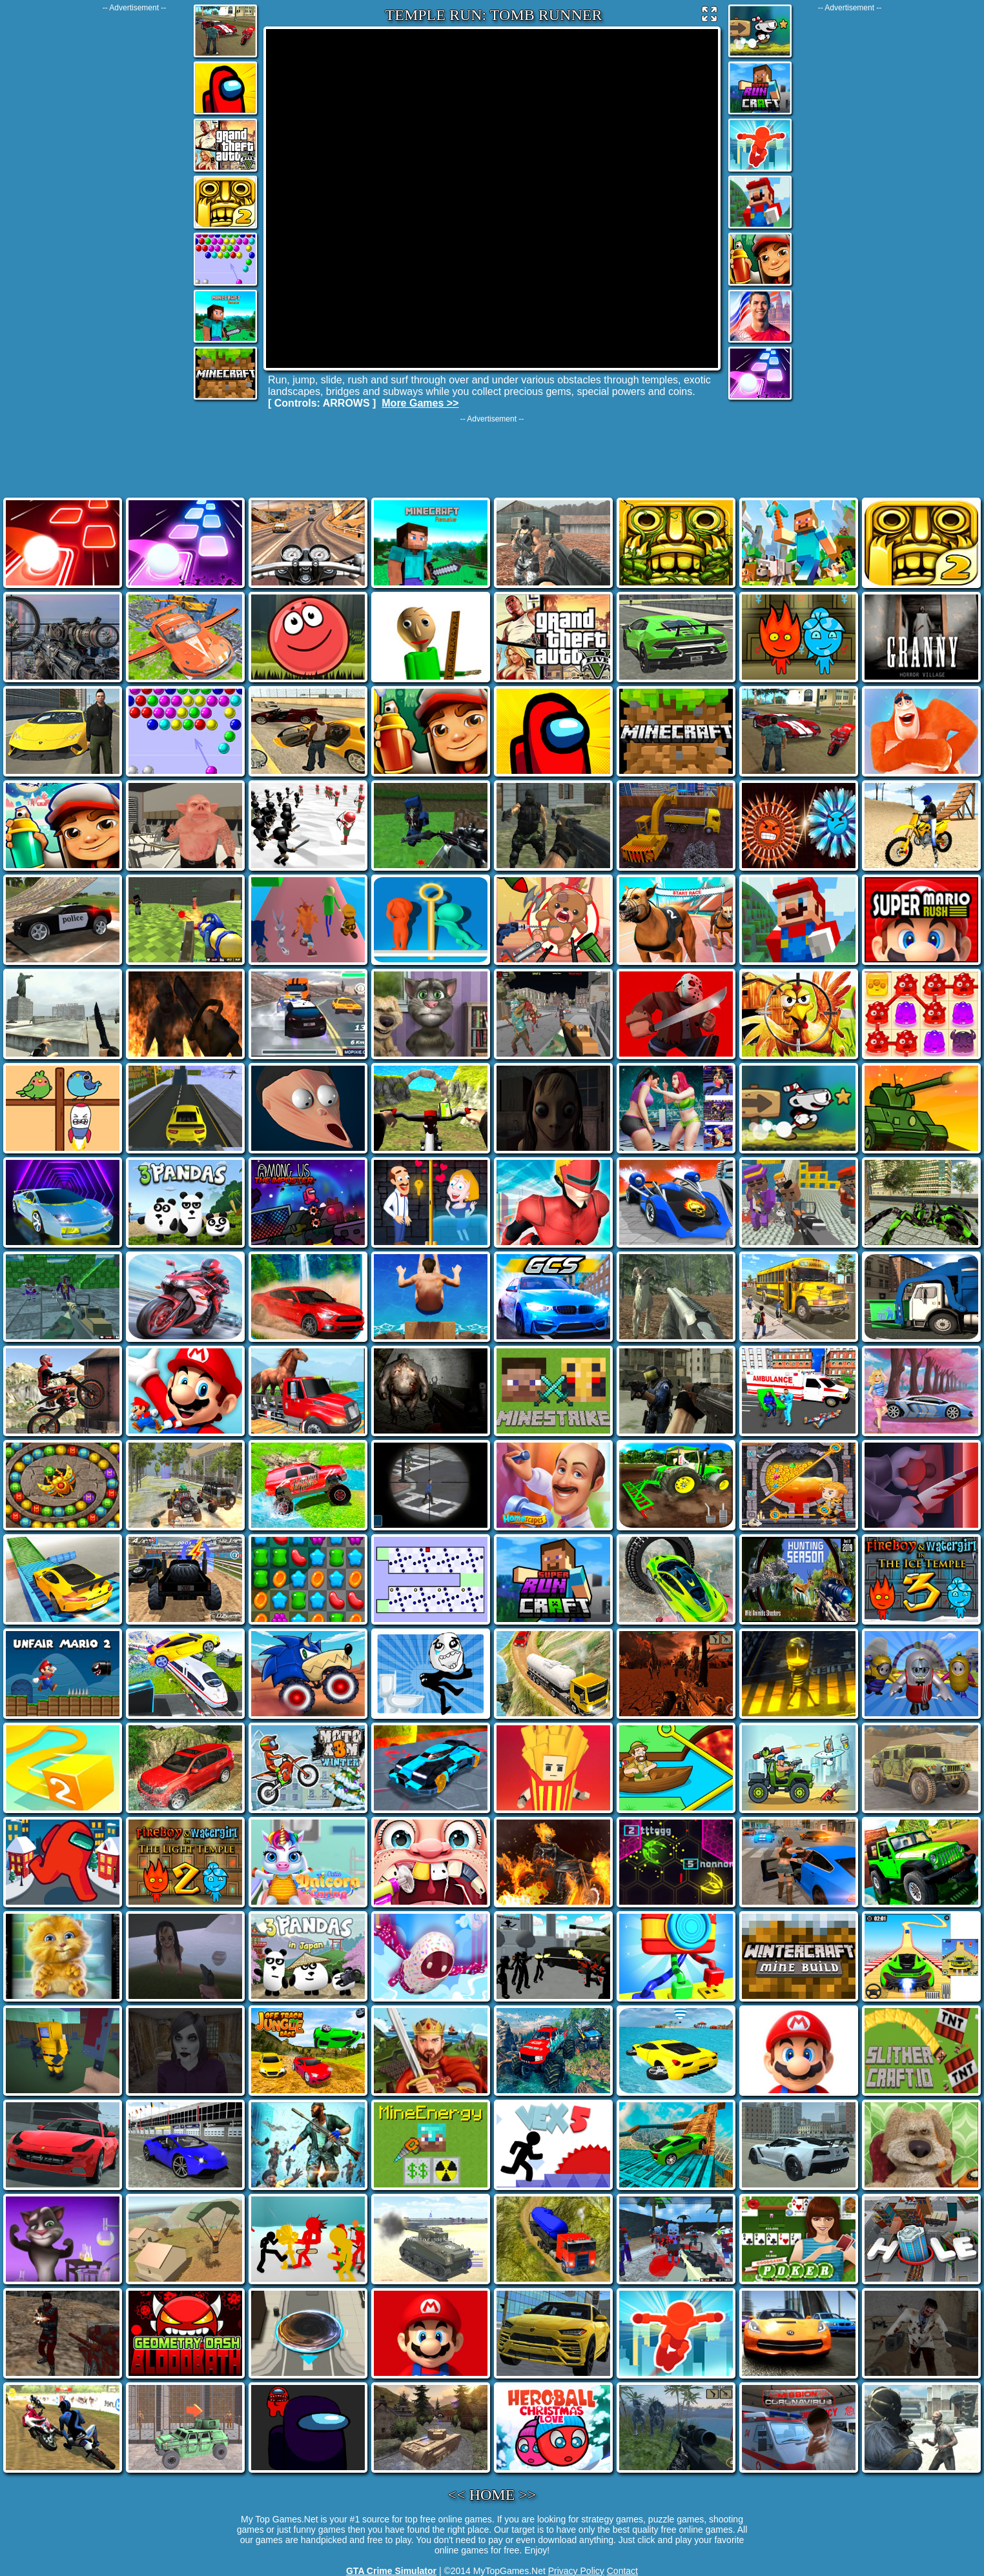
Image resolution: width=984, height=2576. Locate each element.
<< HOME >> (492, 2494)
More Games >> (420, 403)
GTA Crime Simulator (391, 2571)
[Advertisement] (134, 206)
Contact (622, 2571)
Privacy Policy (576, 2571)
